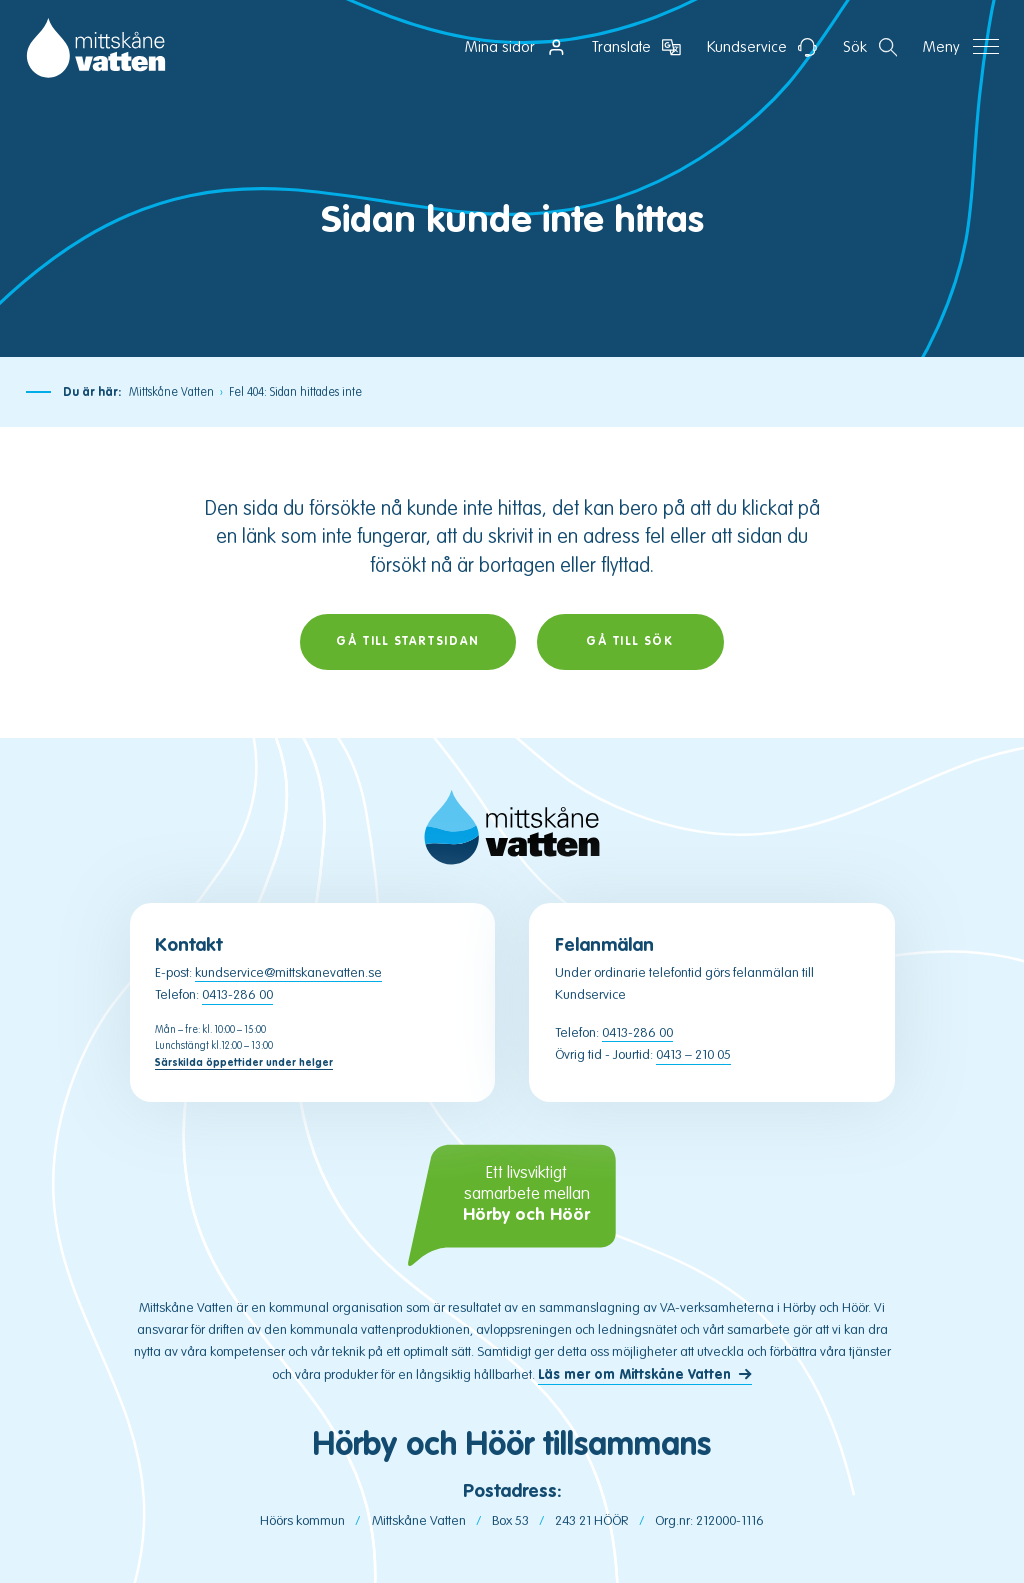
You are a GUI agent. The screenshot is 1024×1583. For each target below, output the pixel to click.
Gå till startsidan (407, 641)
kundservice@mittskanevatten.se (288, 972)
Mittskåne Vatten (171, 392)
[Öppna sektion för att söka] (870, 47)
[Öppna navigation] (961, 47)
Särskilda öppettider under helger (244, 1062)
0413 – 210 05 (693, 1054)
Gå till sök (630, 641)
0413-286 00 (237, 994)
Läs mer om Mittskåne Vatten (634, 1374)
